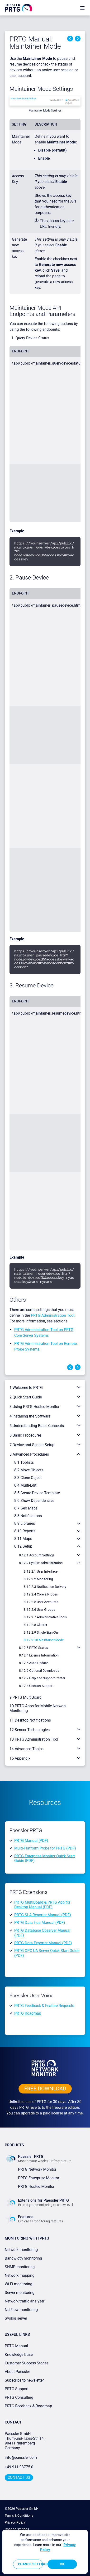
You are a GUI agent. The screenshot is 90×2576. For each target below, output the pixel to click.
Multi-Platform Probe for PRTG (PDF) (45, 1848)
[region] (45, 2552)
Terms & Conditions (19, 2515)
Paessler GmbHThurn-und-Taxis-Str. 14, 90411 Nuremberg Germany (25, 2440)
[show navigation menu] (82, 7)
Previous (70, 38)
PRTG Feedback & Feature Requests (44, 2005)
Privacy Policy (15, 2522)
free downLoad (45, 2089)
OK (62, 2564)
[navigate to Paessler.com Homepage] (18, 7)
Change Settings (17, 2529)
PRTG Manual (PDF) (31, 1840)
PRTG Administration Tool (52, 1315)
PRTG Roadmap (27, 2013)
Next (78, 38)
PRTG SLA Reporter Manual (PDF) (42, 1914)
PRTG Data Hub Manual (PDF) (39, 1922)
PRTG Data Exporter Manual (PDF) (43, 1943)
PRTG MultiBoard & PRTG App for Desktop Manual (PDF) (42, 1904)
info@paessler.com (21, 2457)
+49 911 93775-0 (19, 2467)
